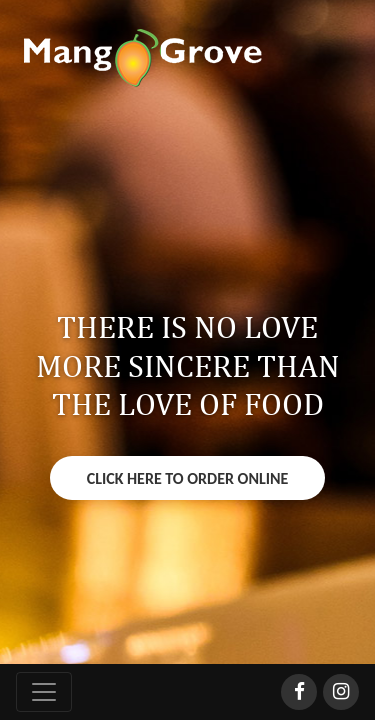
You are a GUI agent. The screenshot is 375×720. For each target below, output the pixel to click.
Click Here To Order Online (188, 478)
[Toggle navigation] (44, 692)
